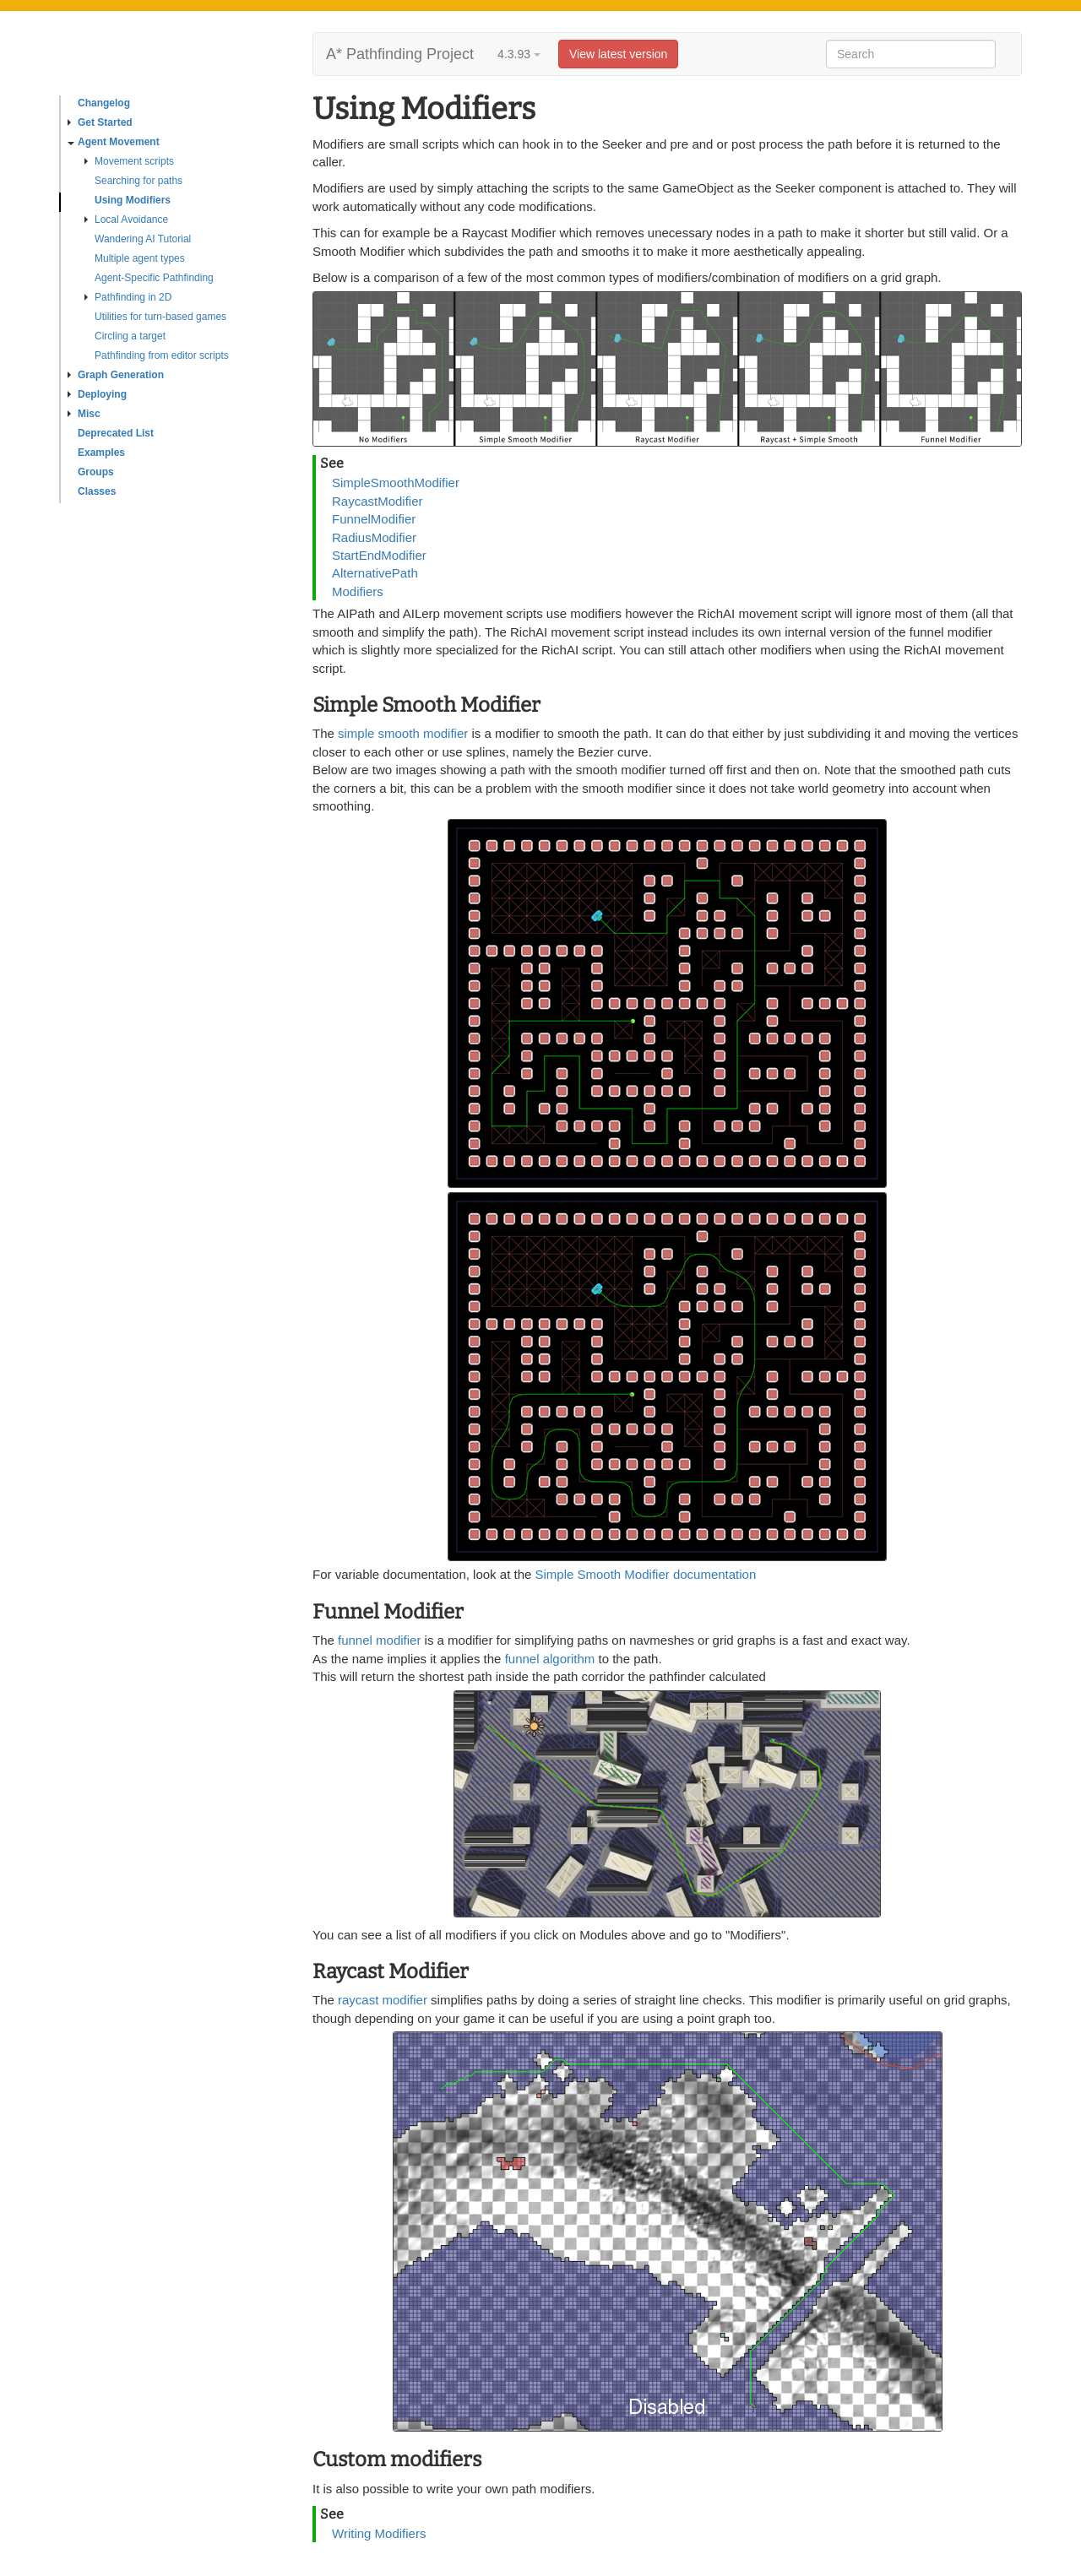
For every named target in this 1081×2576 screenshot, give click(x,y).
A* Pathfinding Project (400, 54)
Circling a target (130, 336)
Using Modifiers (133, 200)
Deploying (97, 394)
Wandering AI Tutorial (143, 239)
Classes (97, 491)
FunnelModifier (374, 519)
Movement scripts (129, 161)
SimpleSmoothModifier (395, 482)
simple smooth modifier (403, 733)
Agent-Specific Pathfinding (154, 278)
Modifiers (357, 591)
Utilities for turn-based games (160, 317)
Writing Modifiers (379, 2533)
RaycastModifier (377, 501)
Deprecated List (116, 433)
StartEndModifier (379, 555)
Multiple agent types (140, 258)
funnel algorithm (550, 1658)
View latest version (618, 54)
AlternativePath (375, 573)
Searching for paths (138, 181)
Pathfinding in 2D (127, 297)
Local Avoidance (126, 219)
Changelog (104, 103)
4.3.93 (518, 54)
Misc (84, 414)
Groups (96, 472)
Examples (101, 452)
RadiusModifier (374, 537)
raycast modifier (382, 2000)
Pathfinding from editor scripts (162, 355)
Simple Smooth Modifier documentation (645, 1574)
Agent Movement (114, 142)
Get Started (100, 122)
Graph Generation (116, 375)
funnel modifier (381, 1640)
